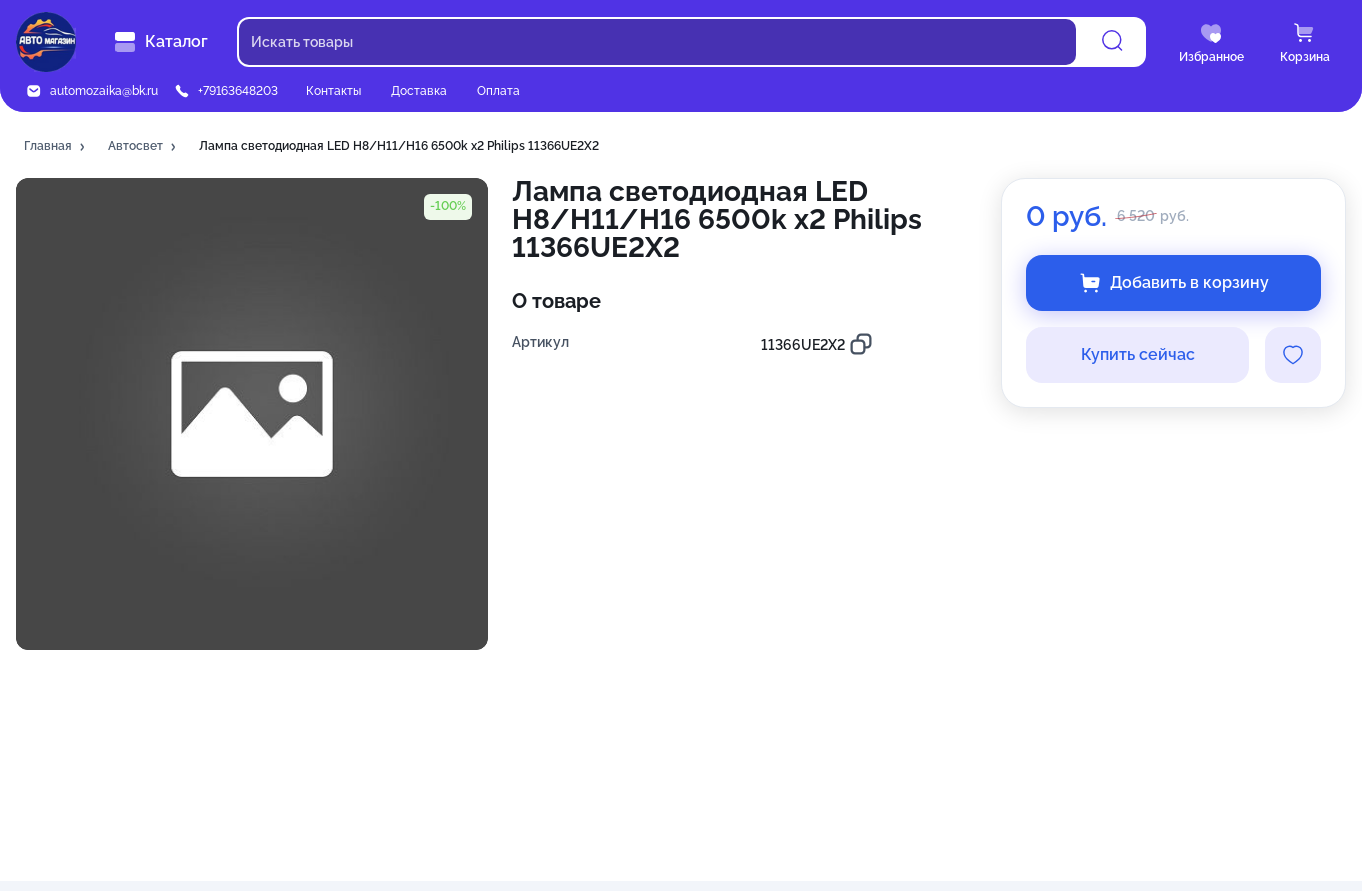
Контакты (333, 91)
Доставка (419, 91)
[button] (56, 147)
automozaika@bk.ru (104, 91)
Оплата (498, 91)
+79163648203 (238, 91)
